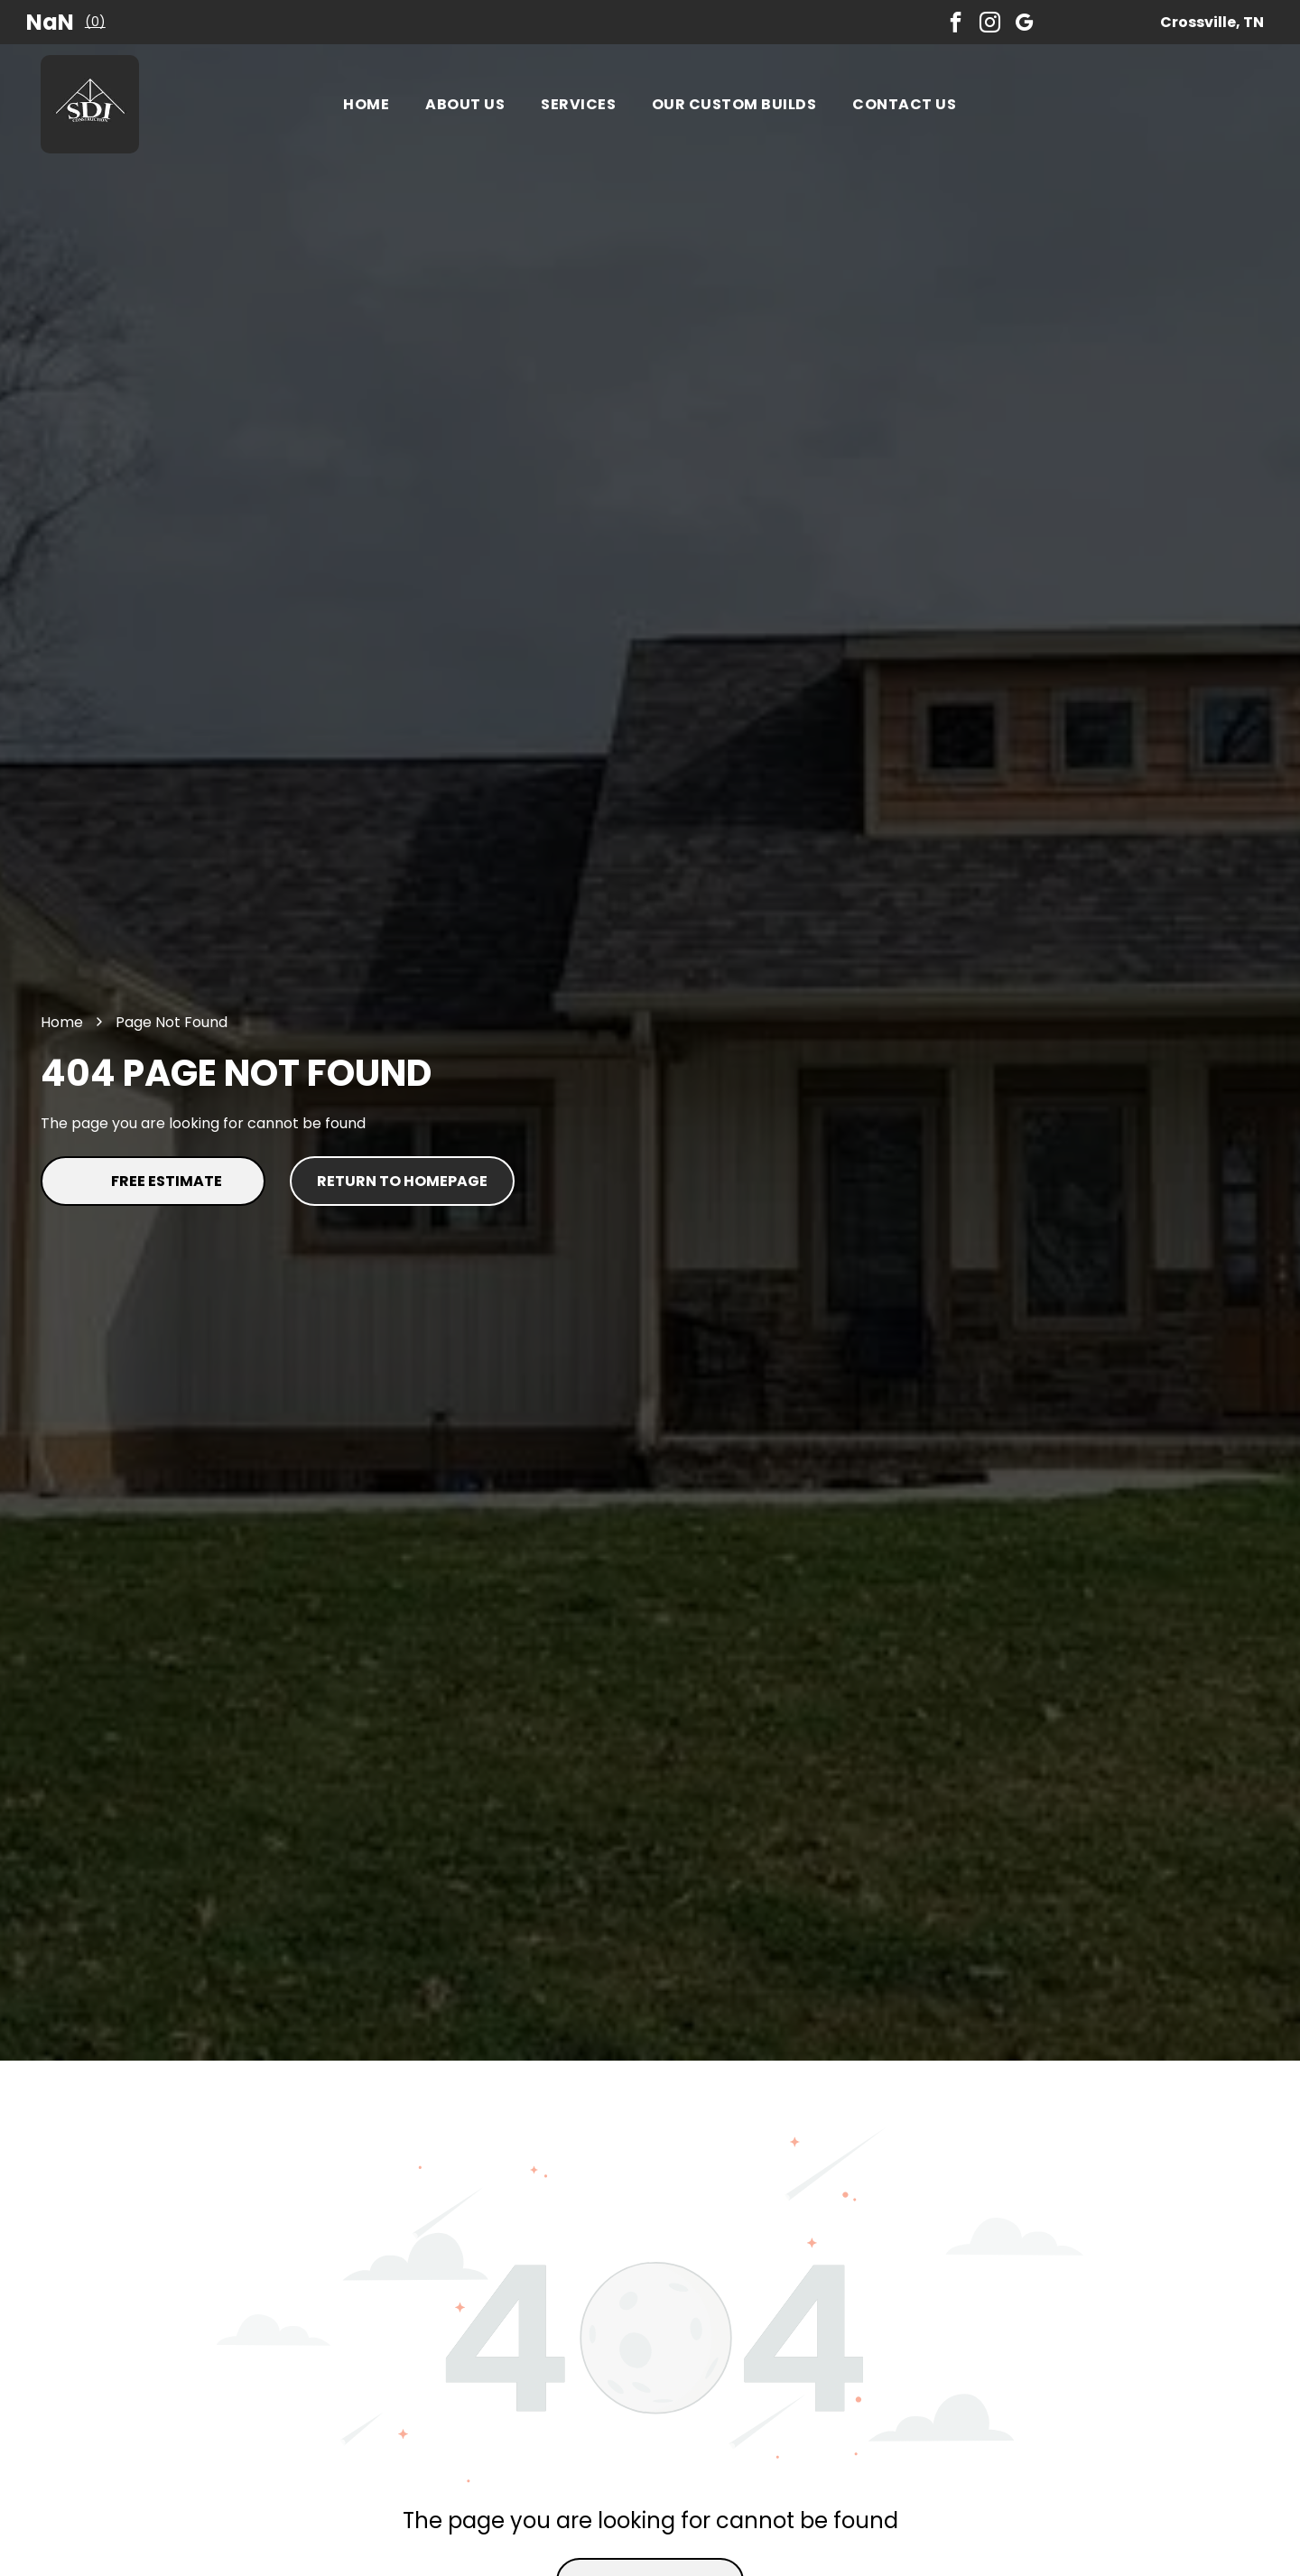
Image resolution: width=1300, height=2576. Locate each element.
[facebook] (955, 22)
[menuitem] (366, 104)
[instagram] (990, 22)
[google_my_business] (1024, 22)
